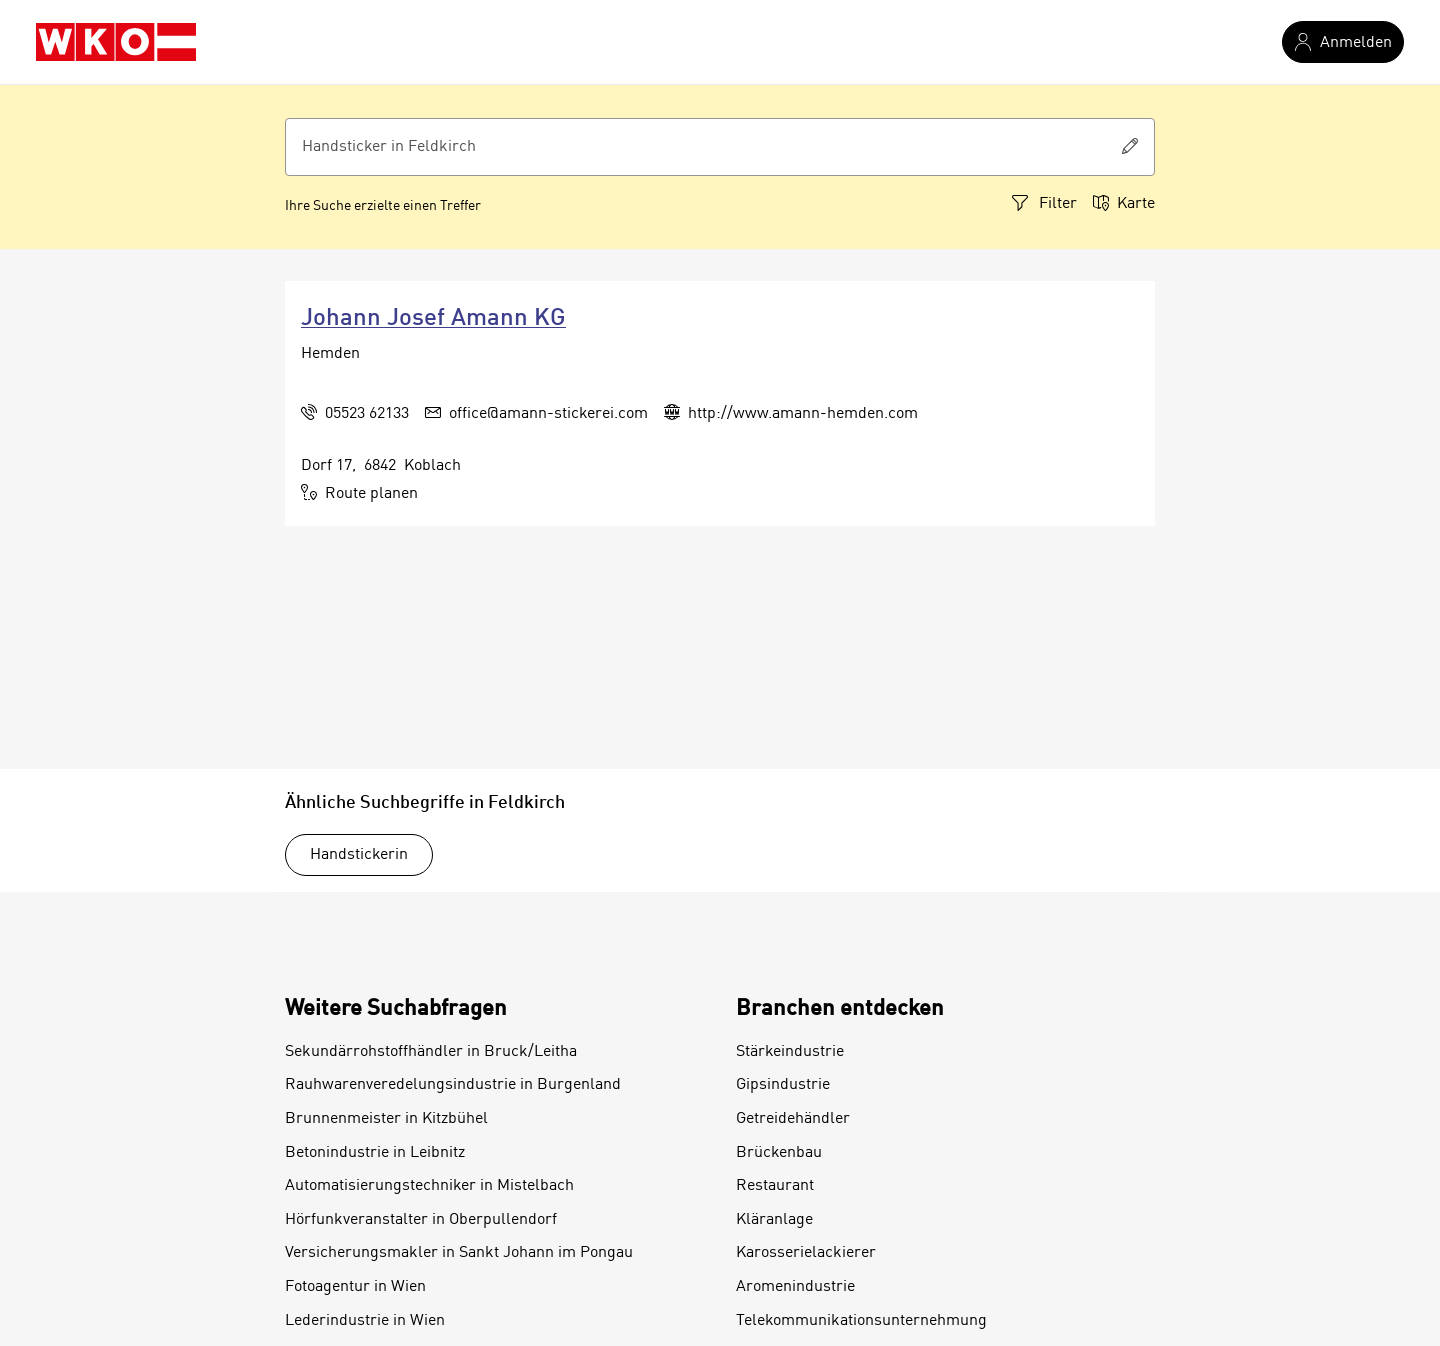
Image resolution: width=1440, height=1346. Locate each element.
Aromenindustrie (795, 1287)
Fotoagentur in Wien (355, 1287)
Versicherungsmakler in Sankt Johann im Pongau (459, 1253)
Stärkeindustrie (790, 1052)
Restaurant (775, 1186)
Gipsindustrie (783, 1085)
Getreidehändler (793, 1119)
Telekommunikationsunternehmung (861, 1321)
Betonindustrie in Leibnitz (375, 1153)
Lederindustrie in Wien (365, 1321)
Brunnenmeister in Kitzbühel (386, 1119)
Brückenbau (779, 1153)
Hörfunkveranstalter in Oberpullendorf (421, 1220)
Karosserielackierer (806, 1253)
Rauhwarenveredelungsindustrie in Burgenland (453, 1085)
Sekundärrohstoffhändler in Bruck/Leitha (431, 1052)
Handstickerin (359, 855)
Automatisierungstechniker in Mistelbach (429, 1186)
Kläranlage (774, 1220)
